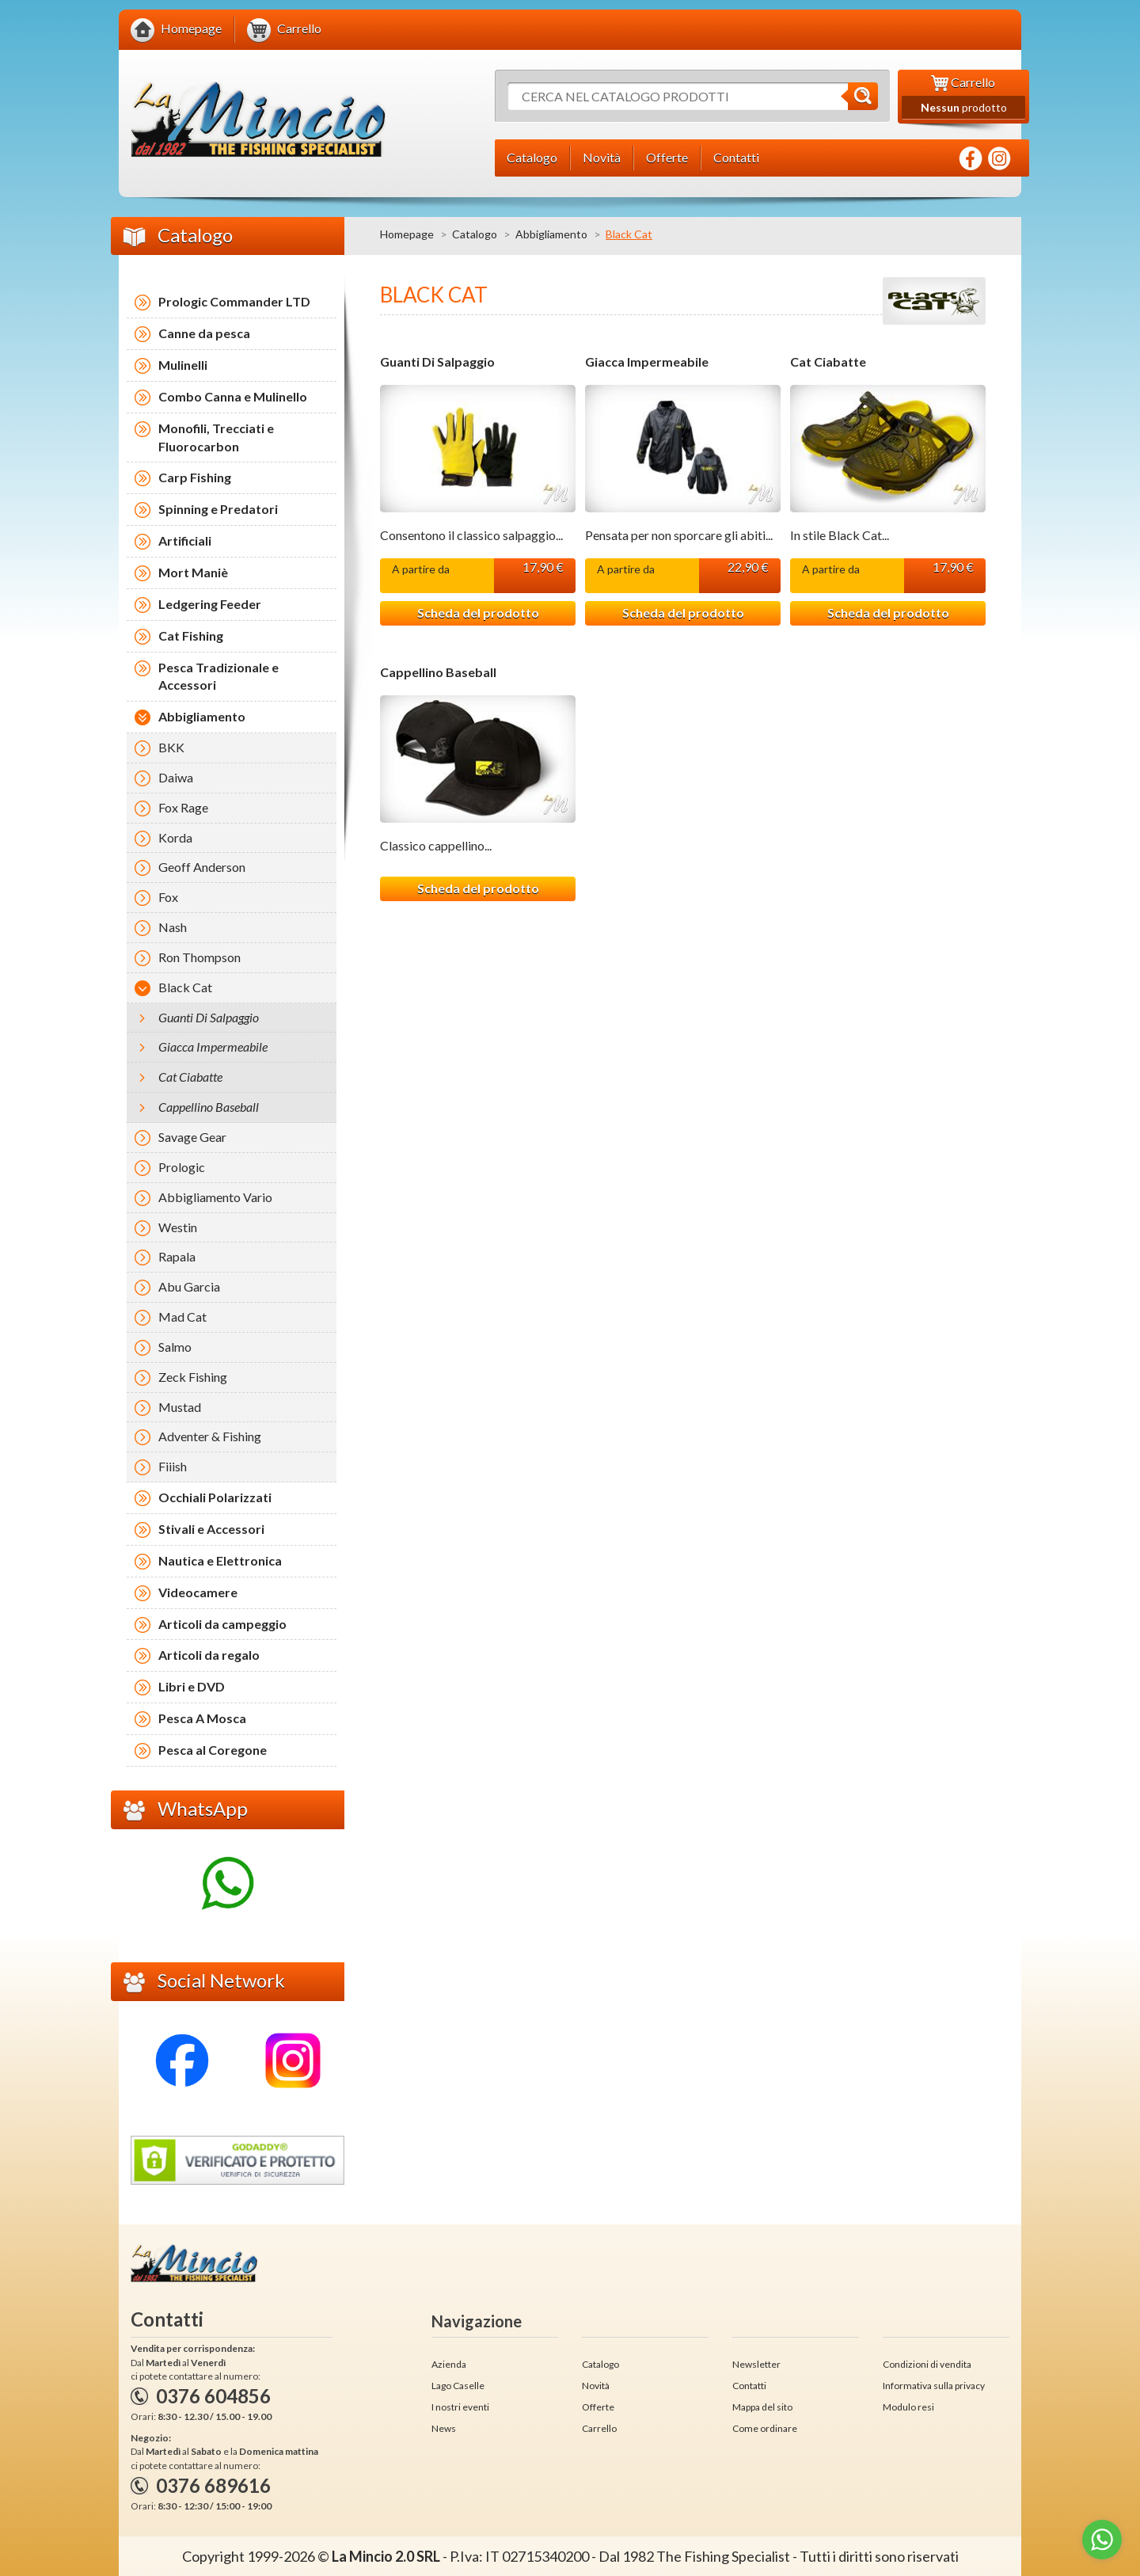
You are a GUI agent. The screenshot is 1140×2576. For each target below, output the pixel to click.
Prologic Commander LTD (234, 301)
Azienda (448, 2364)
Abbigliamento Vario (215, 1196)
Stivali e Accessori (211, 1528)
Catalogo (474, 234)
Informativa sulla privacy (934, 2385)
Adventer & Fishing (209, 1436)
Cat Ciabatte (828, 362)
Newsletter (756, 2364)
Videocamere (198, 1592)
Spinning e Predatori (218, 508)
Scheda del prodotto (478, 612)
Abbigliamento (551, 234)
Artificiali (184, 540)
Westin (177, 1227)
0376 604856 (213, 2395)
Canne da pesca (204, 333)
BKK (171, 747)
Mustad (179, 1406)
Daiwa (175, 777)
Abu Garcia (189, 1286)
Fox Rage (183, 807)
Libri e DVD (191, 1686)
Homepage (407, 234)
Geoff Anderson (201, 866)
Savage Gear (192, 1136)
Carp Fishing (194, 477)
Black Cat (185, 987)
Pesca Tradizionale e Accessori (218, 676)
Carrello (599, 2428)
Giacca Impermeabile (647, 362)
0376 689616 (213, 2485)
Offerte (598, 2407)
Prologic (181, 1166)
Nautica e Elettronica (220, 1560)
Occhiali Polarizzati (215, 1497)
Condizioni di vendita (927, 2364)
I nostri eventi (460, 2407)
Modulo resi (908, 2407)
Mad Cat (182, 1316)
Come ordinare (764, 2428)
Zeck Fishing (192, 1376)
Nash (172, 926)
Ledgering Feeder (209, 603)
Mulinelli (182, 364)
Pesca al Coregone (212, 1749)
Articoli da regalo (209, 1654)
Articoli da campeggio (222, 1623)
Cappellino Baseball (438, 672)
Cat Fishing (190, 635)
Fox (168, 896)
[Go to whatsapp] (1102, 2539)
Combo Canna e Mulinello (232, 396)
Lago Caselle (457, 2385)
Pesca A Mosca (202, 1718)
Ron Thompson (199, 957)
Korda (175, 837)
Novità (596, 2385)
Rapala (177, 1256)
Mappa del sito (762, 2407)
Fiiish (172, 1466)
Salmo (175, 1346)
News (443, 2428)
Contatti (749, 2385)
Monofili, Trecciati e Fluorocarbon (216, 437)
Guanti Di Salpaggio (437, 362)
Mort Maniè (193, 572)
